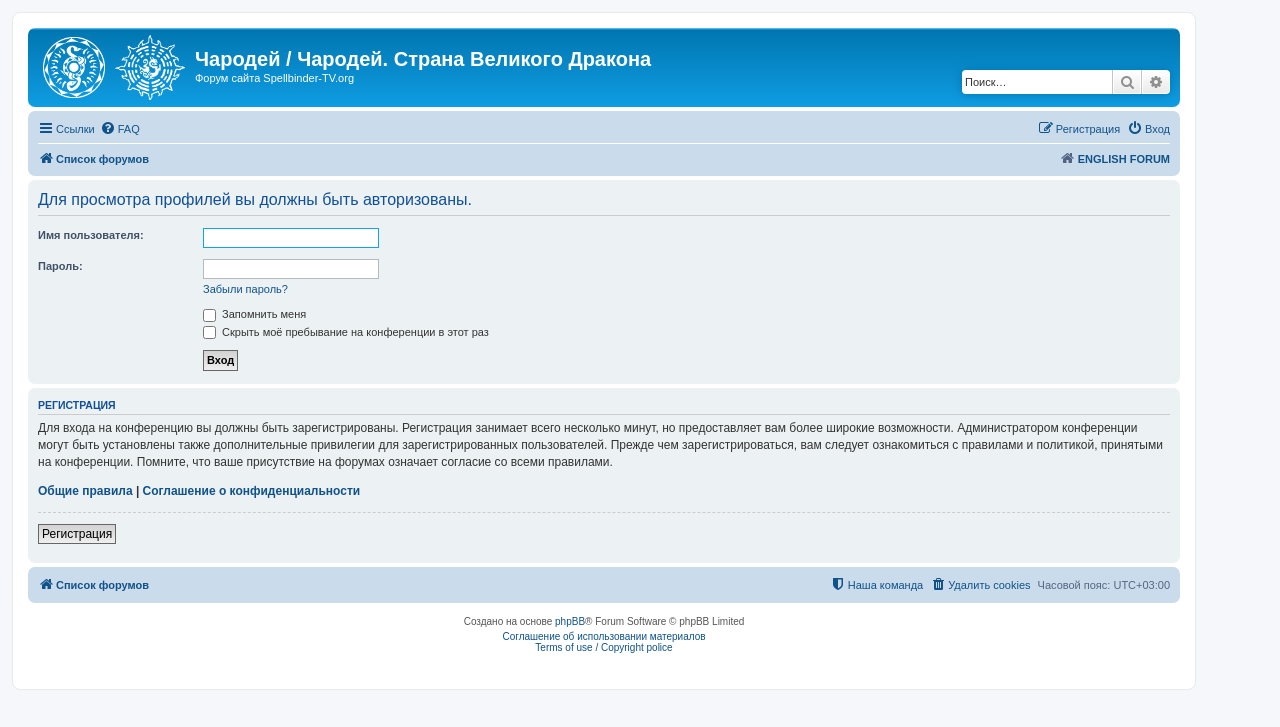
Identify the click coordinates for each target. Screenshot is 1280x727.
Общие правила (85, 491)
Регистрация (77, 534)
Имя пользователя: (91, 235)
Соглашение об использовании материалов (603, 636)
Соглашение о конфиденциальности (252, 491)
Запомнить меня (254, 314)
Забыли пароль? (245, 289)
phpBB (570, 621)
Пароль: (60, 266)
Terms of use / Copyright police (603, 647)
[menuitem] (120, 129)
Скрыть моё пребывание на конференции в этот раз (346, 332)
